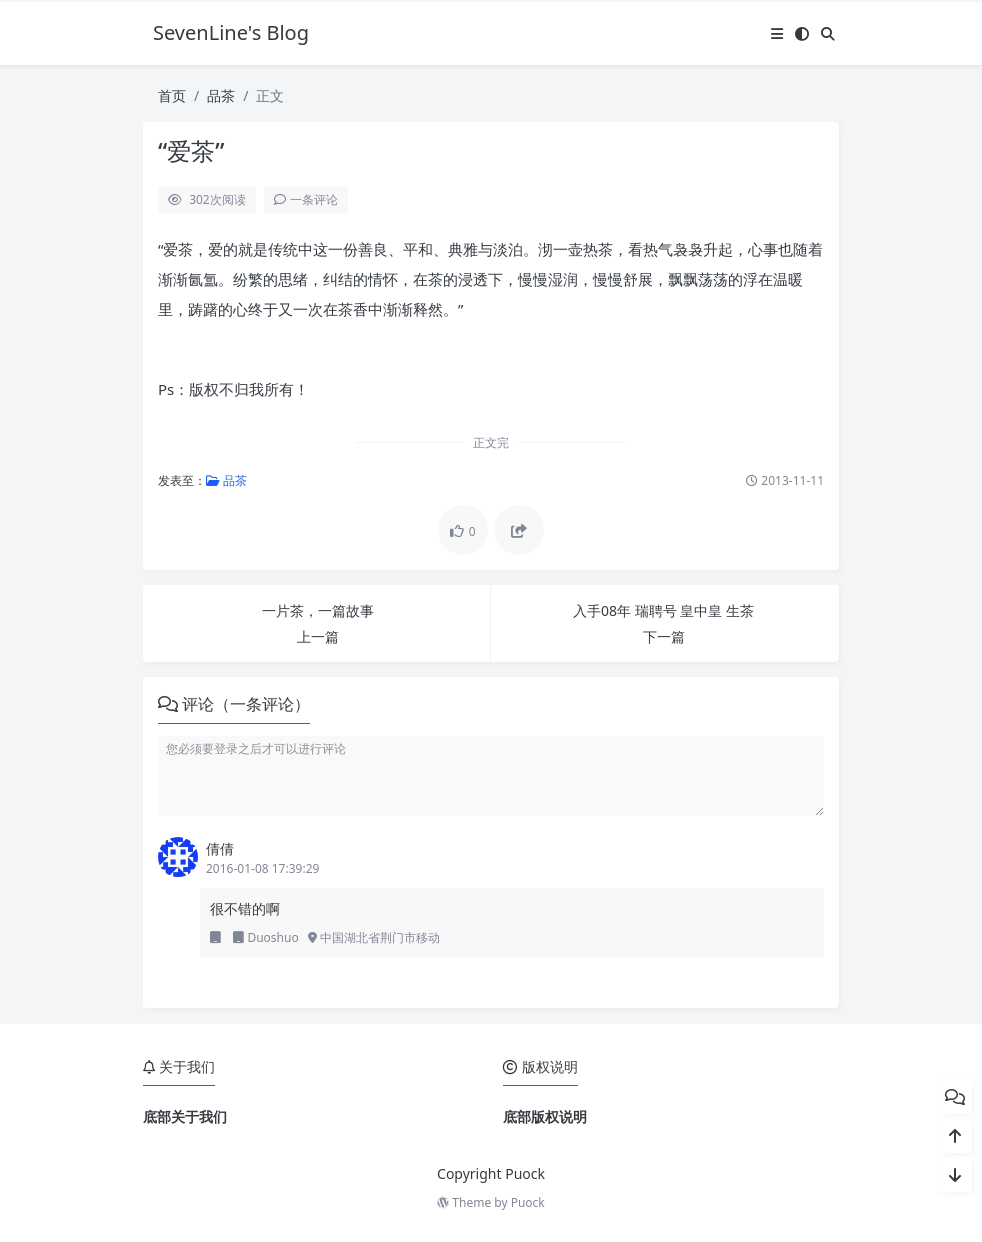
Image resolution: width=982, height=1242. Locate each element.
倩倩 (220, 848)
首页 (172, 95)
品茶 (221, 95)
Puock (528, 1202)
